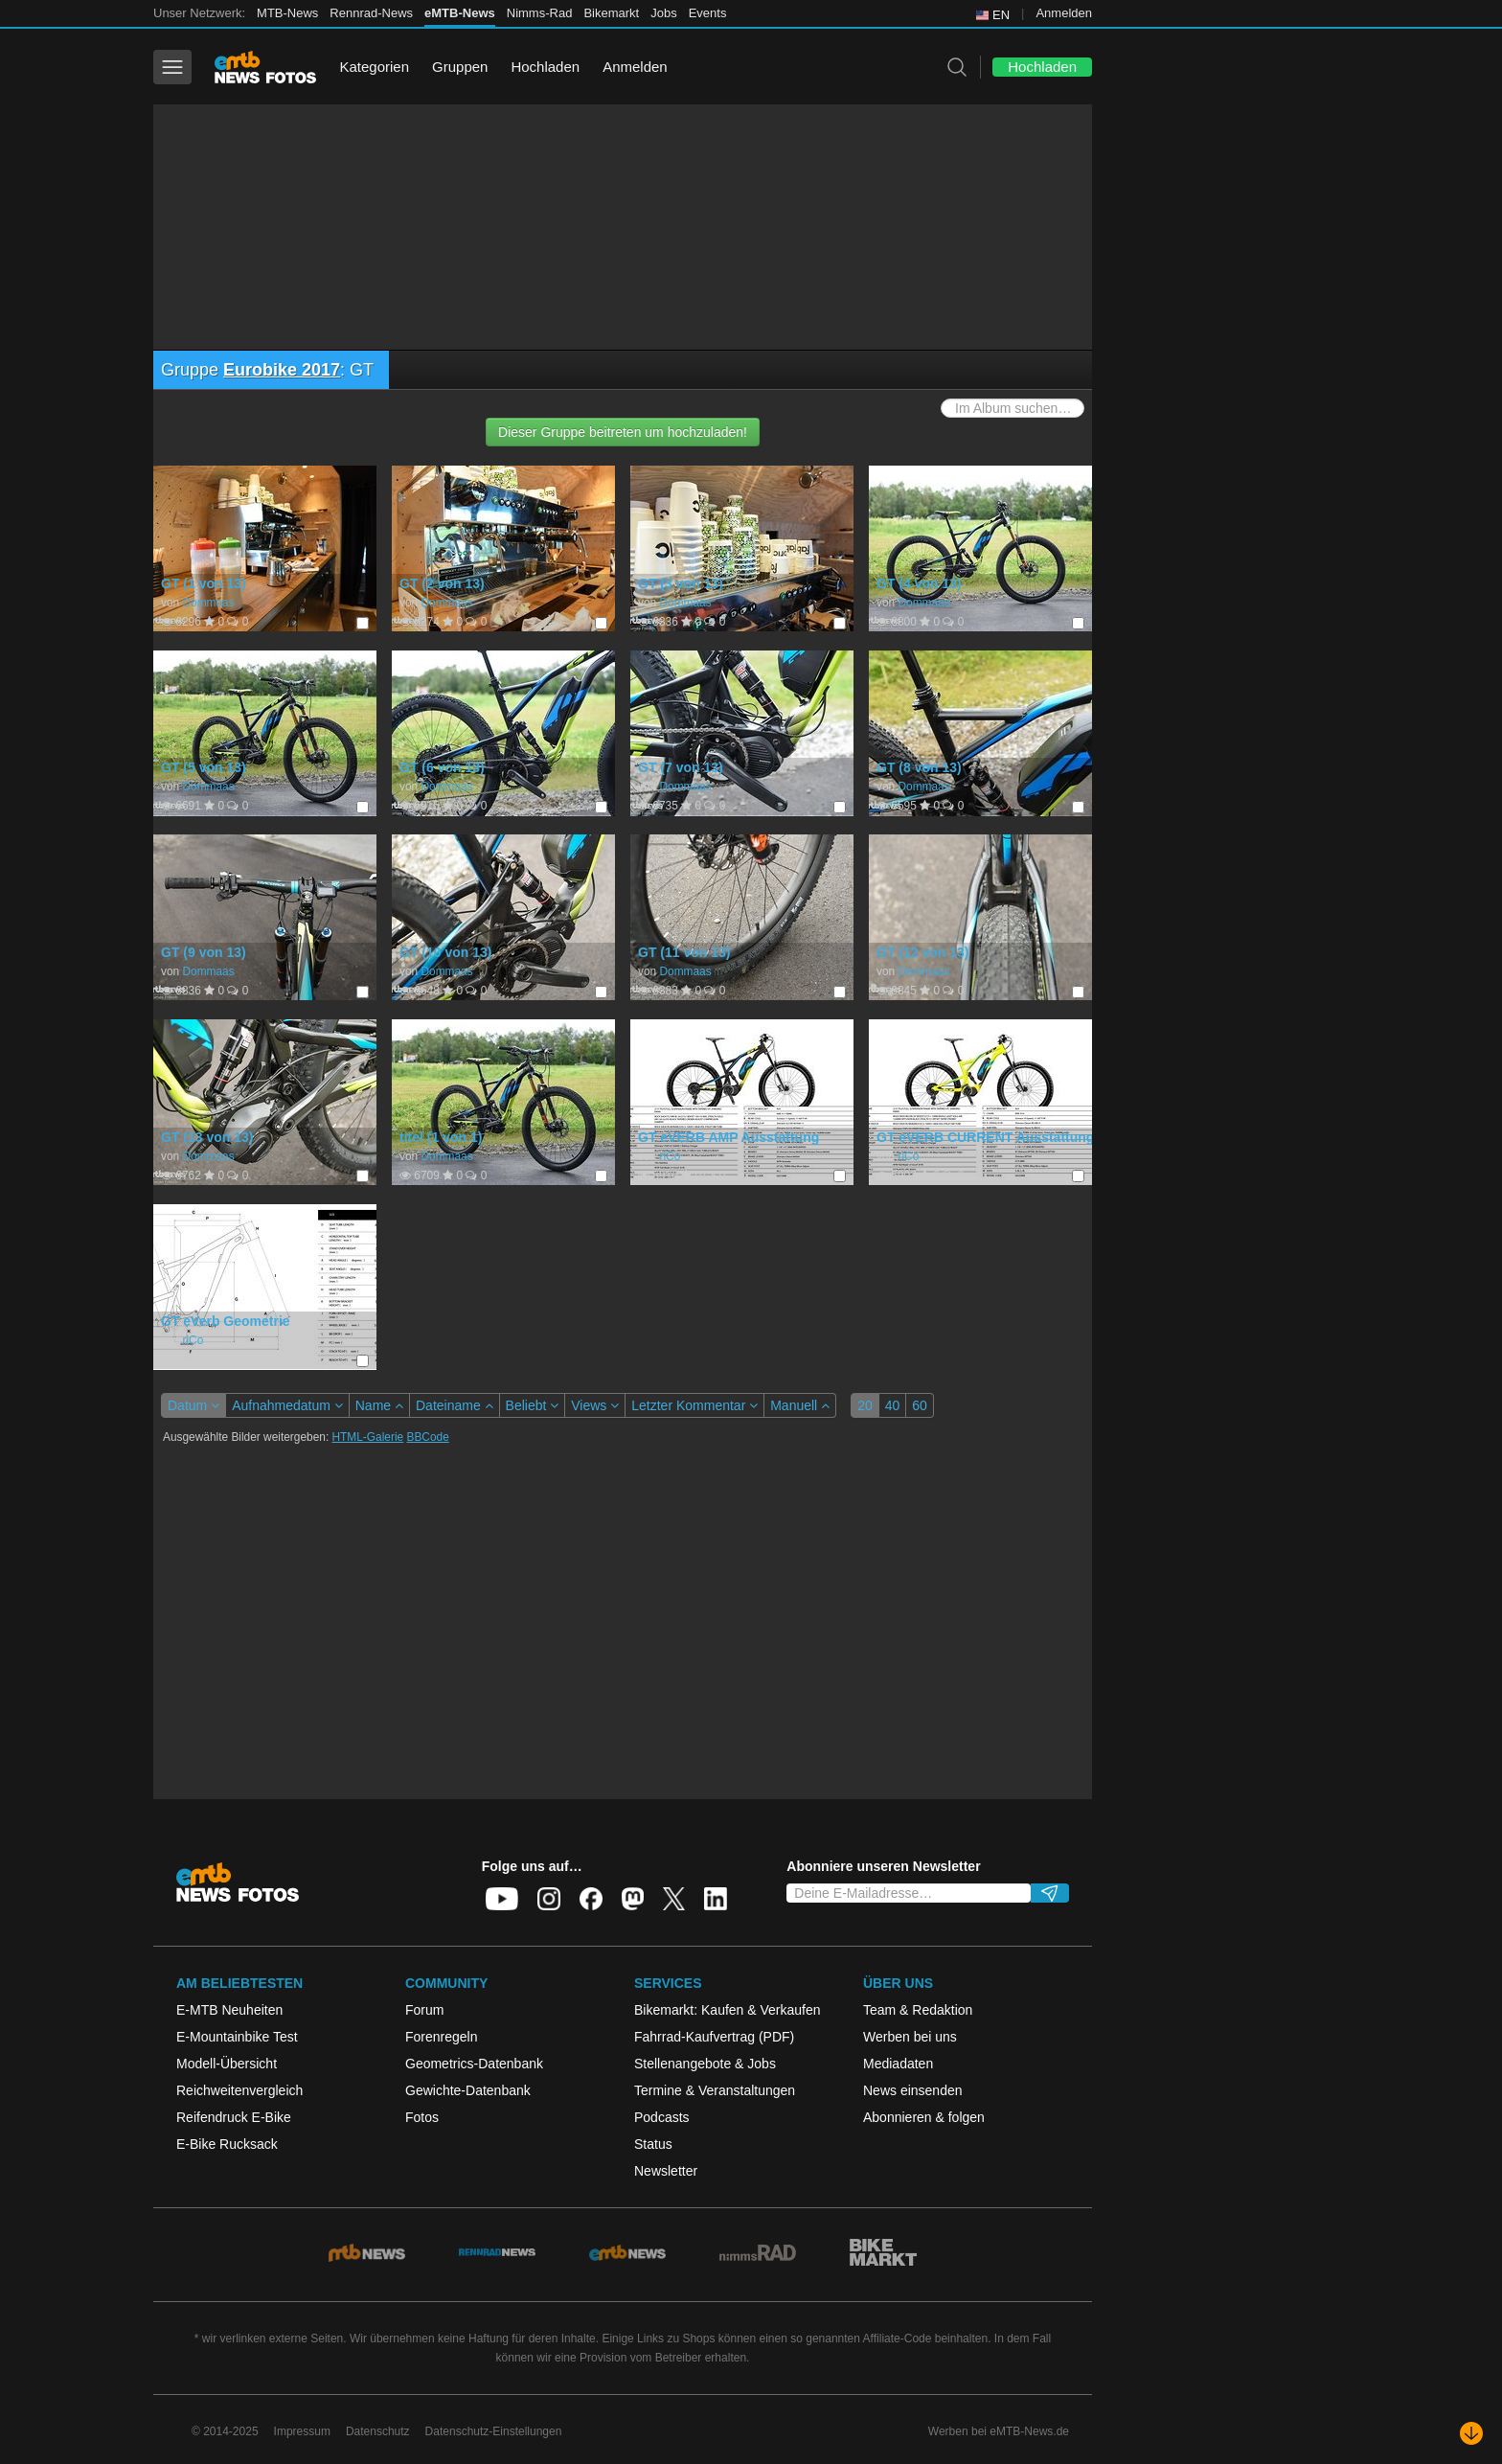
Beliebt (532, 1405)
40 (892, 1405)
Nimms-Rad (540, 13)
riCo (669, 1156)
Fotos (422, 2117)
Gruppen (460, 66)
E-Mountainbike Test (237, 2036)
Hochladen (545, 66)
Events (708, 13)
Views (595, 1405)
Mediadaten (898, 2063)
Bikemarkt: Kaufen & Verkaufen (727, 2010)
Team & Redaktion (917, 2010)
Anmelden (1063, 13)
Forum (424, 2010)
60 (919, 1405)
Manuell (800, 1405)
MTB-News (287, 13)
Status (653, 2144)
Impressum (302, 2431)
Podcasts (662, 2117)
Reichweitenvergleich (239, 2090)
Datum (193, 1405)
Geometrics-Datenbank (474, 2063)
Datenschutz (378, 2431)
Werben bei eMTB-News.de (998, 2431)
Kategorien (374, 66)
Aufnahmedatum (287, 1405)
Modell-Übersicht (226, 2063)
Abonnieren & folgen (924, 2117)
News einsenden (913, 2090)
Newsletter (665, 2171)
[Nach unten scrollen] (1471, 2433)
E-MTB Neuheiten (229, 2010)
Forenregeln (441, 2036)
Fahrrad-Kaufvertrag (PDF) (714, 2036)
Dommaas (208, 602)
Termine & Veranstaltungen (714, 2090)
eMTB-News (459, 13)
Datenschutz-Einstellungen (493, 2431)
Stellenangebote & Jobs (705, 2063)
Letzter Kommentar (694, 1405)
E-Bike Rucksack (227, 2144)
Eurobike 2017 (281, 369)
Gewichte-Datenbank (468, 2090)
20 (865, 1405)
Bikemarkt (611, 13)
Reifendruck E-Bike (233, 2117)
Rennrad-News (371, 13)
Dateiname (454, 1405)
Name (379, 1405)
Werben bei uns (910, 2036)
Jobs (663, 13)
